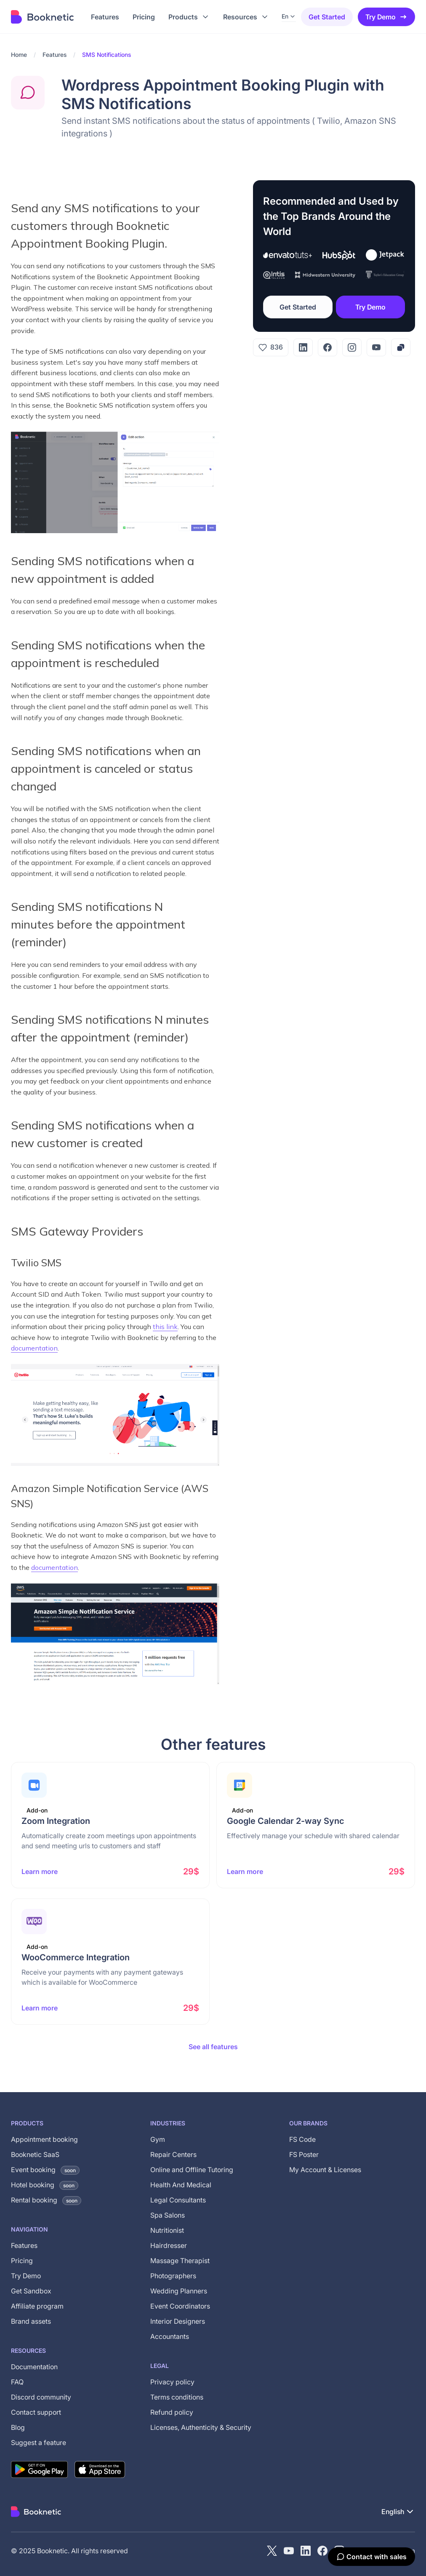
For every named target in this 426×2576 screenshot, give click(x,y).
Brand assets (31, 2321)
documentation (34, 1348)
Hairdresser (168, 2245)
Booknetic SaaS (35, 2154)
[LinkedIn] (303, 347)
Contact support (36, 2412)
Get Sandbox (31, 2291)
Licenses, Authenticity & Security (200, 2427)
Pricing (22, 2260)
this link (165, 1326)
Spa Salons (167, 2215)
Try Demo (386, 17)
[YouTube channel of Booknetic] (289, 2551)
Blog (18, 2427)
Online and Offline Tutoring (191, 2169)
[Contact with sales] (371, 2556)
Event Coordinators (180, 2306)
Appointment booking (44, 2139)
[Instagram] (352, 347)
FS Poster (304, 2154)
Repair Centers (173, 2154)
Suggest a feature (38, 2442)
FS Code (302, 2139)
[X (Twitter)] (272, 2551)
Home (19, 54)
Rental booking (46, 2200)
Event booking (45, 2169)
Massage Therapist (180, 2260)
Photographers (173, 2276)
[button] (189, 17)
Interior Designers (177, 2321)
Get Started (298, 307)
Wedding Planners (178, 2291)
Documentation (34, 2366)
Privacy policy (172, 2382)
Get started (327, 17)
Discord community (41, 2397)
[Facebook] (327, 347)
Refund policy (171, 2412)
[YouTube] (376, 347)
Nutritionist (167, 2230)
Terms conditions (176, 2397)
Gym (157, 2139)
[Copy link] (400, 347)
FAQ (17, 2382)
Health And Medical (180, 2185)
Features (55, 54)
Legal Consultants (178, 2200)
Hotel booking (44, 2185)
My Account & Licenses (325, 2169)
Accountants (169, 2336)
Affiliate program (37, 2306)
